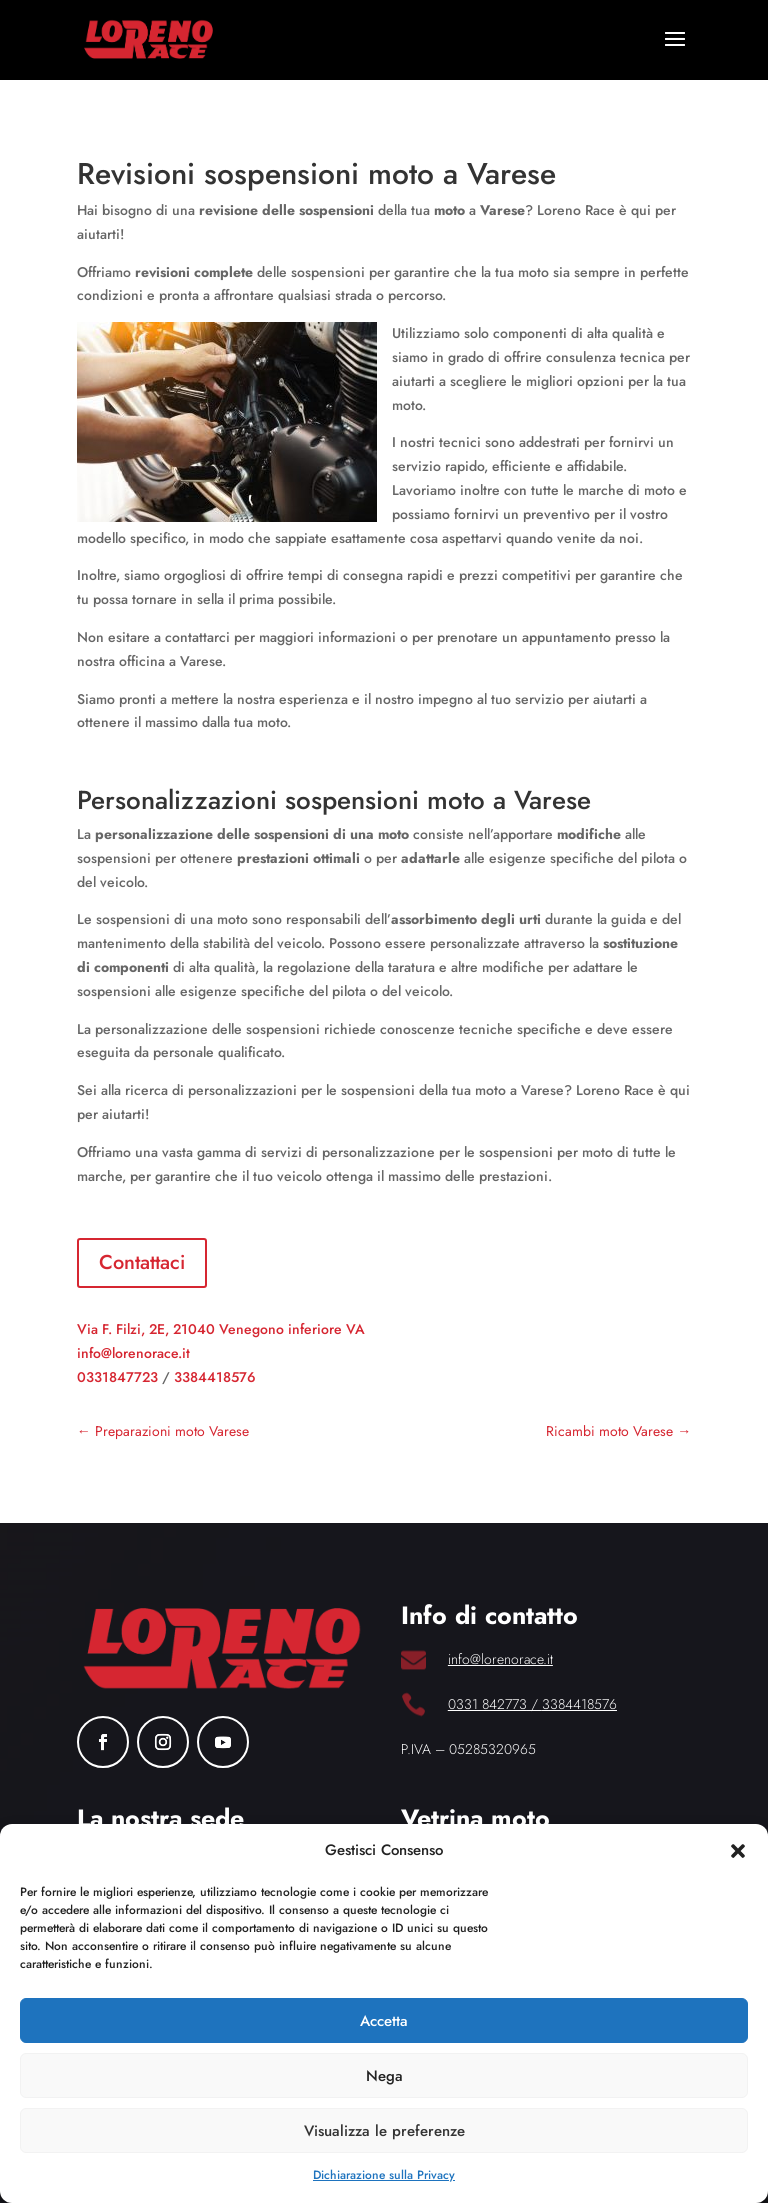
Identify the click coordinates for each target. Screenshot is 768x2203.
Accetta (384, 2021)
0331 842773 (487, 1704)
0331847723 (117, 1377)
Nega (384, 2076)
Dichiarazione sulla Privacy (384, 2175)
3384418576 (215, 1377)
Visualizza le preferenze (384, 2131)
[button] (738, 1851)
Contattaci (142, 1262)
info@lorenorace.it (133, 1353)
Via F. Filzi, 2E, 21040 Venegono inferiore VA (221, 1329)
